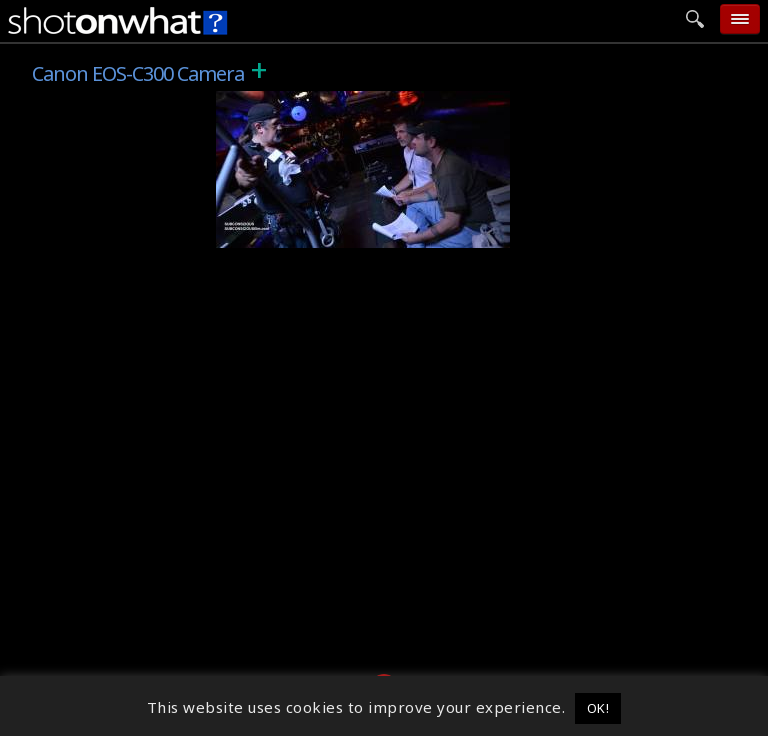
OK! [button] (598, 708)
